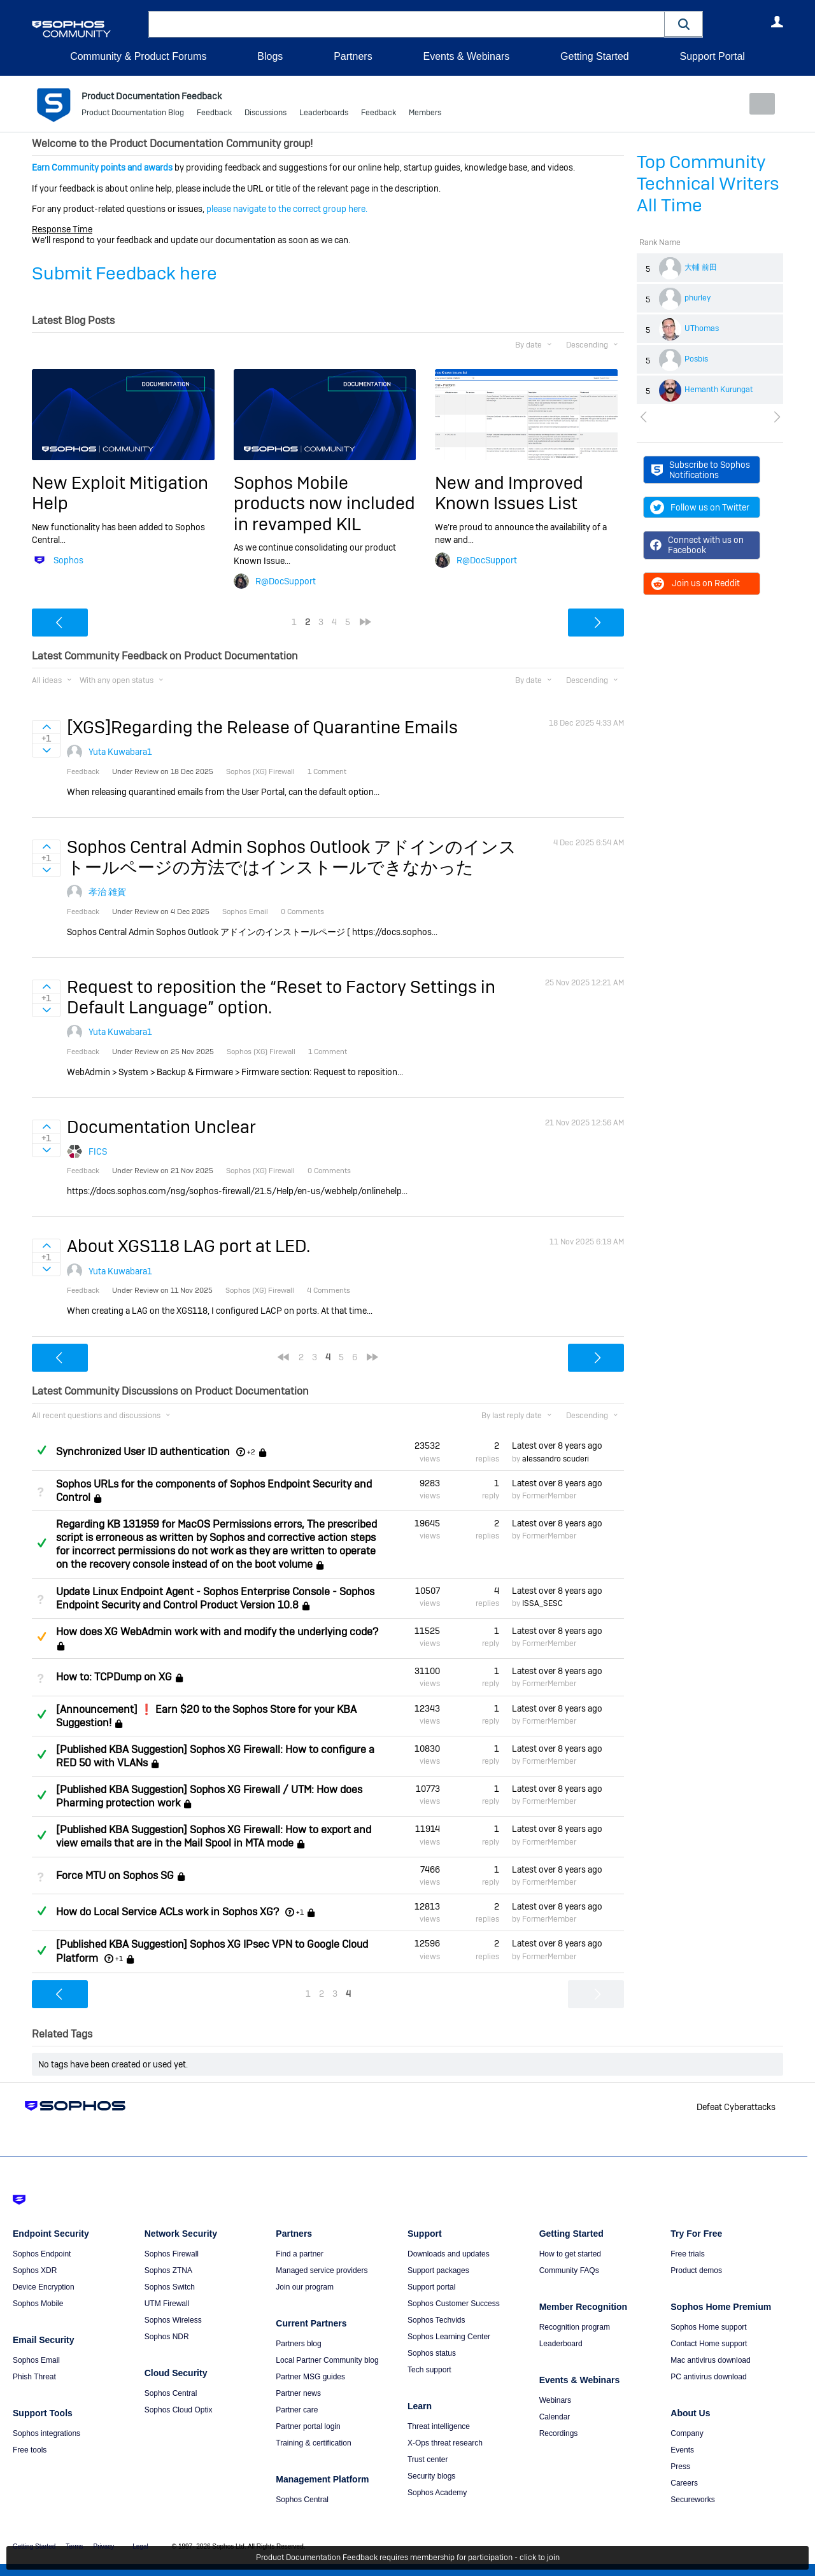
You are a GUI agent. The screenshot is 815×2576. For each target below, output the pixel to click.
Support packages (438, 2269)
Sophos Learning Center (449, 2336)
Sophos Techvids (436, 2319)
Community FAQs (569, 2269)
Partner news (298, 2392)
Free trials (687, 2253)
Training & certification (313, 2442)
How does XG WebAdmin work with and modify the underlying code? (217, 1631)
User (776, 21)
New (754, 104)
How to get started (570, 2253)
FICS (98, 1151)
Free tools (29, 2449)
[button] (684, 24)
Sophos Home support (708, 2326)
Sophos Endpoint (42, 2253)
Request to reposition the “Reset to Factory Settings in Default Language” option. (281, 997)
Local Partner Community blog (327, 2359)
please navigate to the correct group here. (286, 209)
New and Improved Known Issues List (509, 493)
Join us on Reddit (695, 583)
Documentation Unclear (161, 1127)
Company (686, 2432)
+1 (300, 1912)
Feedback (214, 114)
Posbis (696, 359)
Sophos (68, 560)
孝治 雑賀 (107, 891)
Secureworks (692, 2499)
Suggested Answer (41, 1636)
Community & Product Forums (138, 56)
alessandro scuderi (555, 1458)
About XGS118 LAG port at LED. (188, 1246)
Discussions (265, 114)
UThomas (701, 328)
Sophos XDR (35, 2269)
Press (680, 2465)
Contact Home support (708, 2343)
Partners (353, 56)
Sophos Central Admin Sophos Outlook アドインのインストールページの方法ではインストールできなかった (291, 857)
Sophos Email (36, 2359)
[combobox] (406, 24)
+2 (251, 1451)
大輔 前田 (700, 267)
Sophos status (432, 2352)
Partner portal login (308, 2425)
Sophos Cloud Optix (179, 2409)
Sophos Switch (170, 2286)
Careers (684, 2482)
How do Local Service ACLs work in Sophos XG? (167, 1911)
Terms (74, 2545)
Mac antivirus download (710, 2359)
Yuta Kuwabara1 (120, 751)
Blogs (270, 56)
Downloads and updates (449, 2253)
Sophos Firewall (172, 2253)
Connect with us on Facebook (697, 545)
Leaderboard (561, 2343)
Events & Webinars (466, 56)
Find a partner (299, 2253)
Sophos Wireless (173, 2319)
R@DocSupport (285, 580)
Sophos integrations (46, 2432)
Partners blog (298, 2343)
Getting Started (594, 56)
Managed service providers (321, 2269)
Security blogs (431, 2475)
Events (682, 2449)
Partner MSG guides (310, 2376)
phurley (697, 298)
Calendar (554, 2416)
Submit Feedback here (124, 273)
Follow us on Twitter (699, 507)
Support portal (431, 2286)
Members (425, 114)
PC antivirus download (708, 2376)
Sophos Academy (437, 2492)
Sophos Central (171, 2392)
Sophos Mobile (38, 2302)
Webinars (555, 2399)
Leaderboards (323, 114)
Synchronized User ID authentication (143, 1451)
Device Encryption (43, 2286)
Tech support (429, 2369)
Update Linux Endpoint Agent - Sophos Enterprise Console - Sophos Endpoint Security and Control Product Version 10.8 (215, 1597)
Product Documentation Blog (133, 114)
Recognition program (574, 2326)
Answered (41, 1450)
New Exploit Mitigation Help (120, 493)
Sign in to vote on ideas (46, 727)
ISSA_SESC (542, 1603)
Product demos (696, 2269)
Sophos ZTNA (168, 2269)
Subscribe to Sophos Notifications (700, 470)
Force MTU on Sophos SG (115, 1875)
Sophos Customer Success (454, 2302)
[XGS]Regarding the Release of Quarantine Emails (262, 727)
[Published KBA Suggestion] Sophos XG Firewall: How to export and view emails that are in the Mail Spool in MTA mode (213, 1836)
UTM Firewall (167, 2302)
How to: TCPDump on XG (114, 1677)
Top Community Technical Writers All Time (708, 183)
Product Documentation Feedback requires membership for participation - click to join (408, 2558)
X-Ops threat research (445, 2442)
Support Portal (711, 56)
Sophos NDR (167, 2336)
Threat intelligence (439, 2425)
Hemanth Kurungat (718, 389)
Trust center (428, 2458)
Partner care (297, 2409)
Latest (557, 1445)
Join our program (305, 2286)
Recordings (558, 2432)
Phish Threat (34, 2376)
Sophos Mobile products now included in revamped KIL (324, 503)
